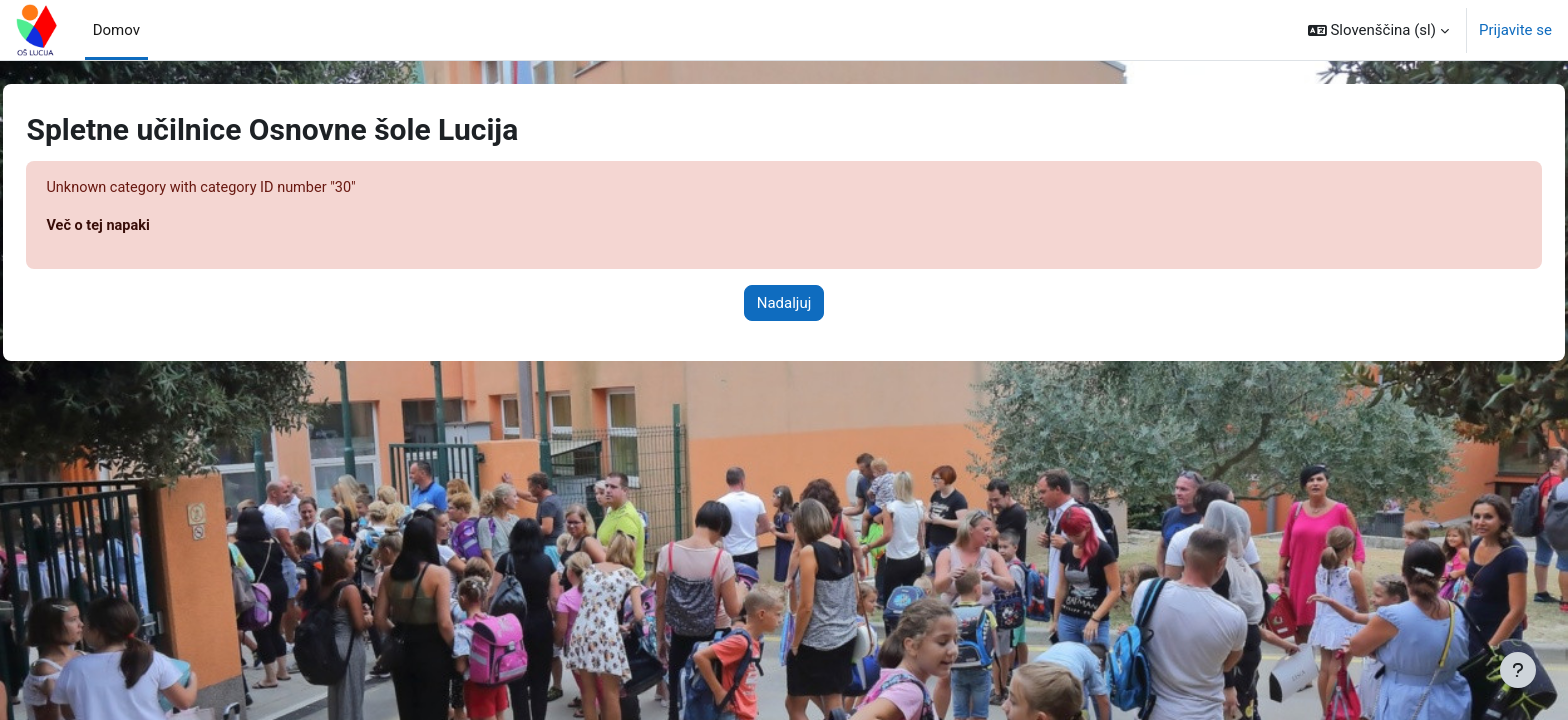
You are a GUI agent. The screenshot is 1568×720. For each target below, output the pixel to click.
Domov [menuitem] (116, 30)
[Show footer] (1518, 670)
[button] (1378, 30)
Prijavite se (1515, 30)
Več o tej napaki (144, 227)
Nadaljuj (784, 304)
